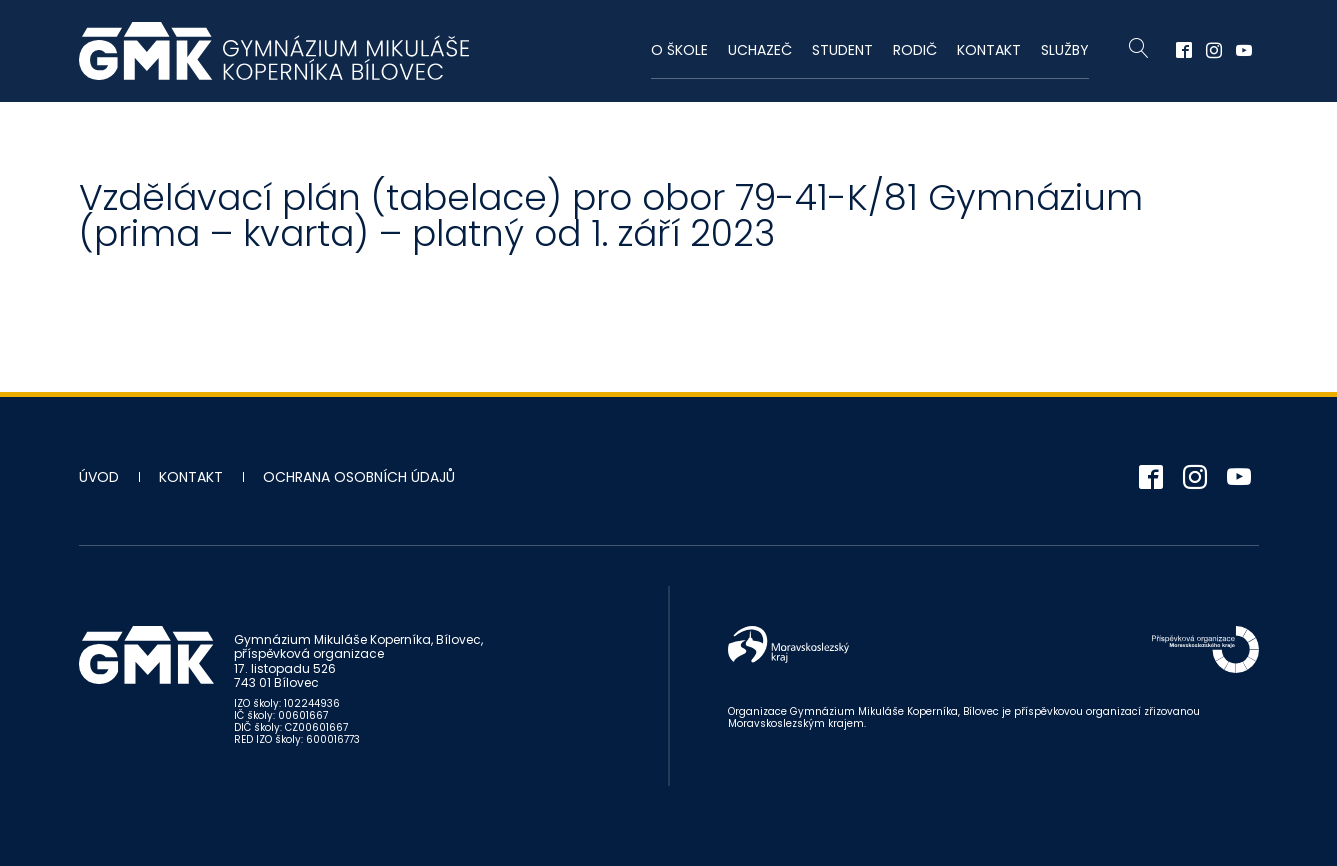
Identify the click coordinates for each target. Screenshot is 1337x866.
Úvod (99, 477)
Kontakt (989, 50)
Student (842, 50)
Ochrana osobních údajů (359, 477)
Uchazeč (760, 50)
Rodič (915, 50)
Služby (1065, 50)
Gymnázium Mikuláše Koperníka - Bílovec (274, 51)
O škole (679, 50)
